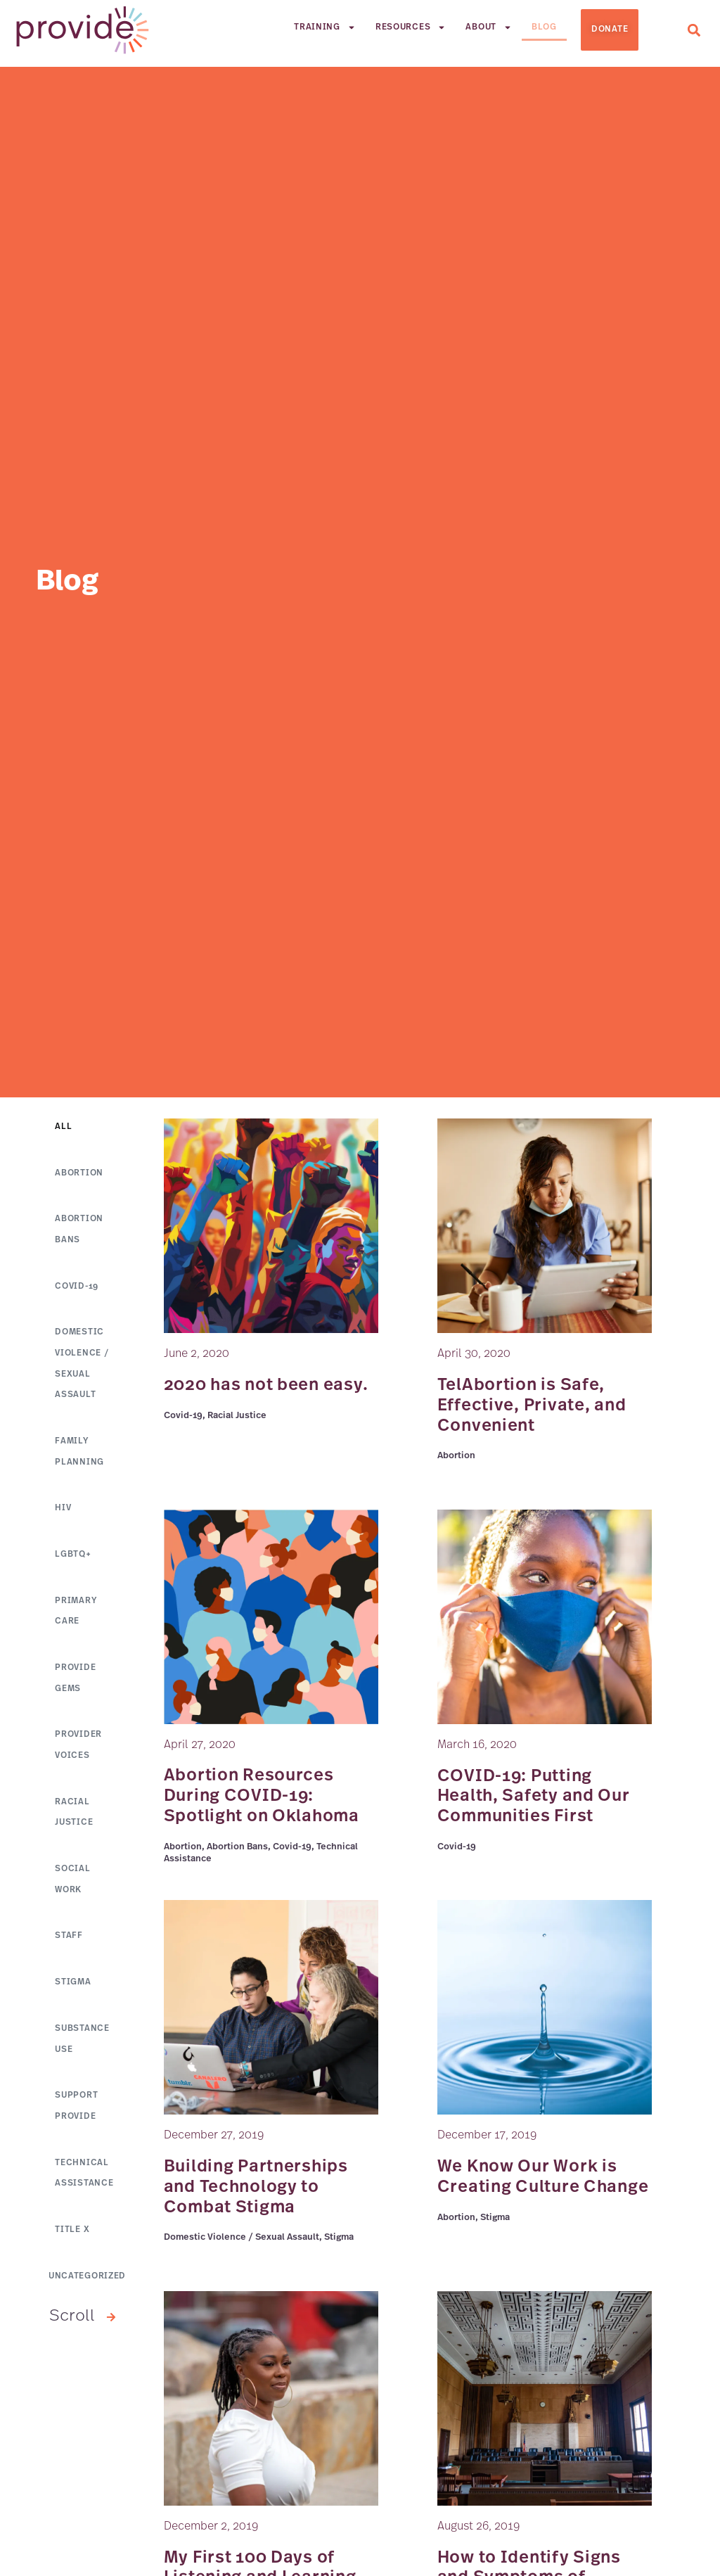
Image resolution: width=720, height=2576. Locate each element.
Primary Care (75, 1616)
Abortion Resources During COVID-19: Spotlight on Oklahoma (261, 1796)
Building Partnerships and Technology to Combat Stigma (256, 2188)
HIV (63, 1512)
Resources (410, 27)
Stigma (73, 1990)
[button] (694, 30)
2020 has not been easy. (266, 1385)
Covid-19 (76, 1288)
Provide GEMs (75, 1683)
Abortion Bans (79, 1231)
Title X (72, 2239)
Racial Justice (74, 1818)
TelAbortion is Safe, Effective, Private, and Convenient (531, 1406)
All (63, 1127)
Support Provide (76, 2114)
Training (325, 27)
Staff (69, 1943)
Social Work (72, 1886)
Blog (544, 27)
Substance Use (82, 2047)
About (488, 27)
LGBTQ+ (73, 1559)
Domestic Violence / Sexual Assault (81, 1366)
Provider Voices (78, 1751)
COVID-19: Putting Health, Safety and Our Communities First (533, 1797)
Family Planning (79, 1455)
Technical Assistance (84, 2182)
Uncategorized (87, 2285)
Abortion (79, 1174)
